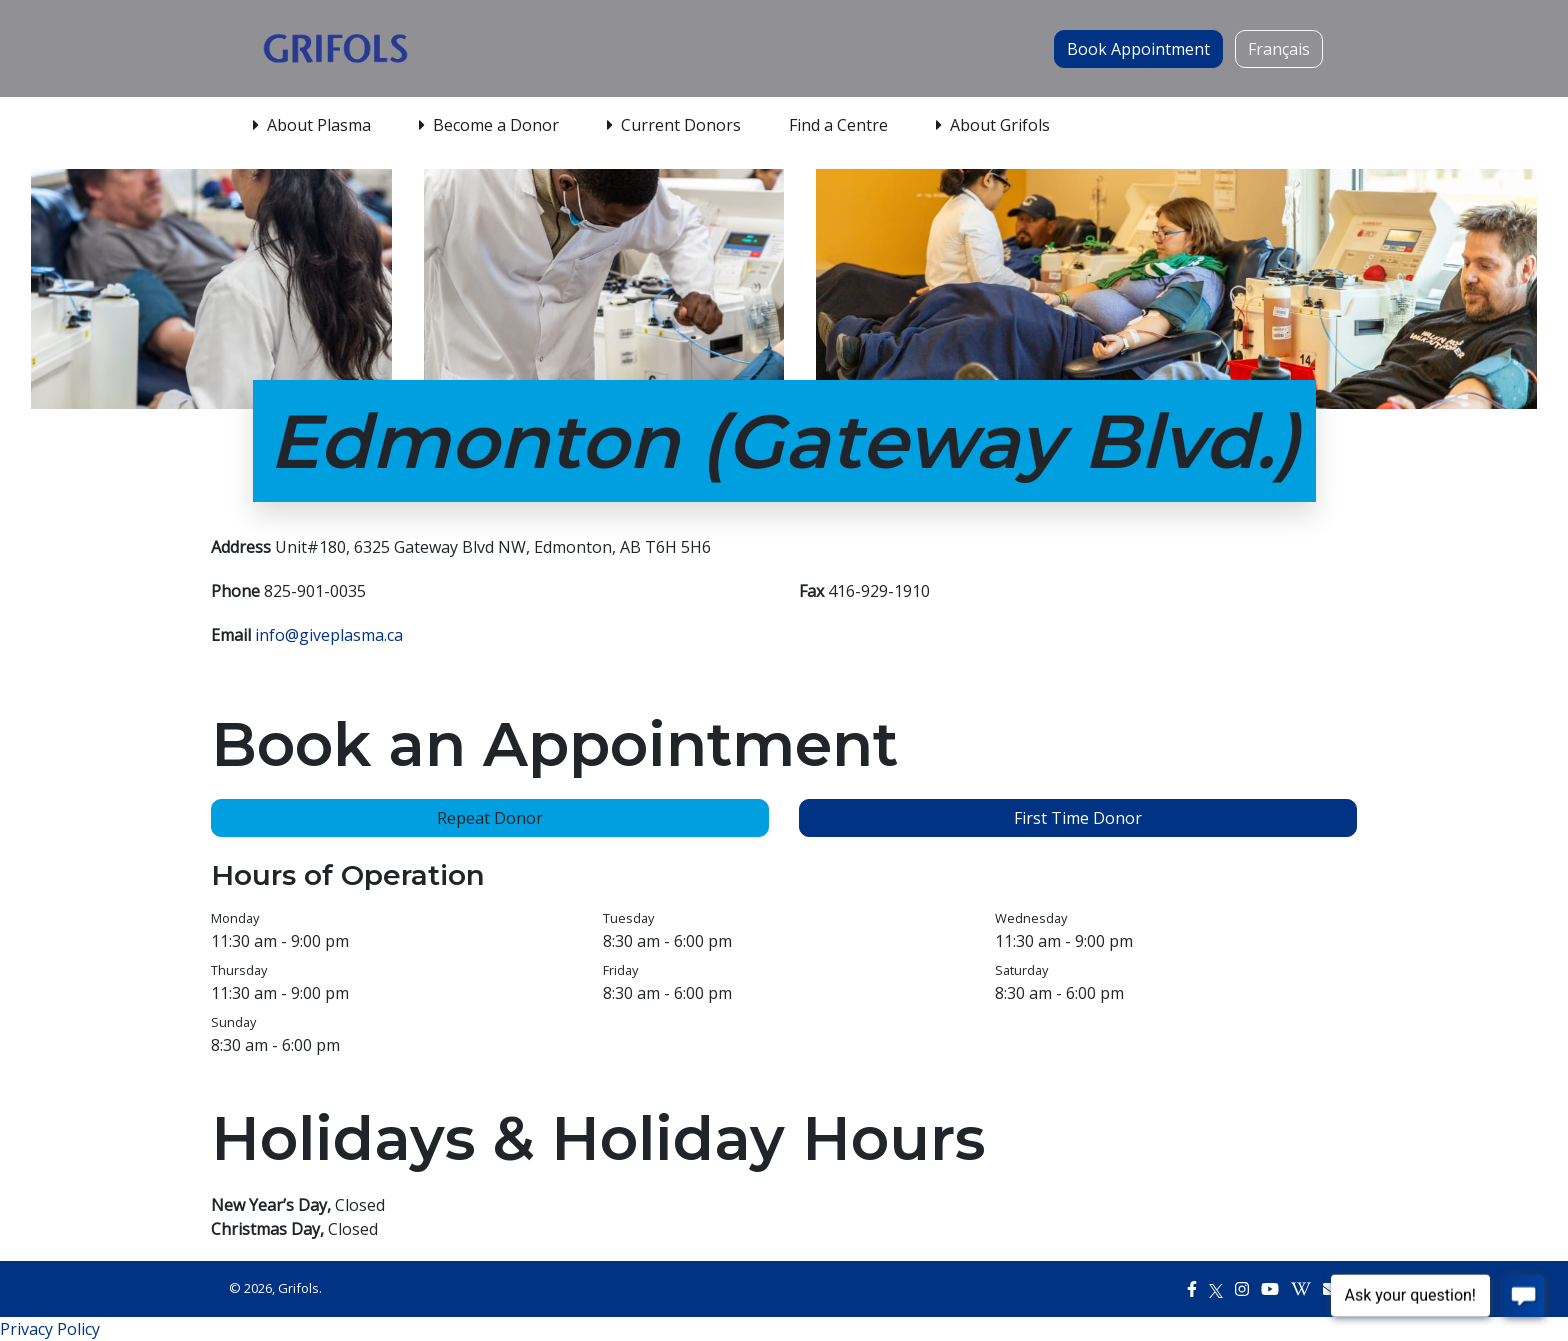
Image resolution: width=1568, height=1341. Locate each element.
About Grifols (993, 125)
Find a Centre (838, 125)
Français (1279, 49)
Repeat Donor (490, 818)
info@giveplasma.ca (329, 635)
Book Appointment (1138, 49)
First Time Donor (1078, 818)
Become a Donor (489, 125)
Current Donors (674, 125)
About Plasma (312, 125)
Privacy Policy (50, 1329)
